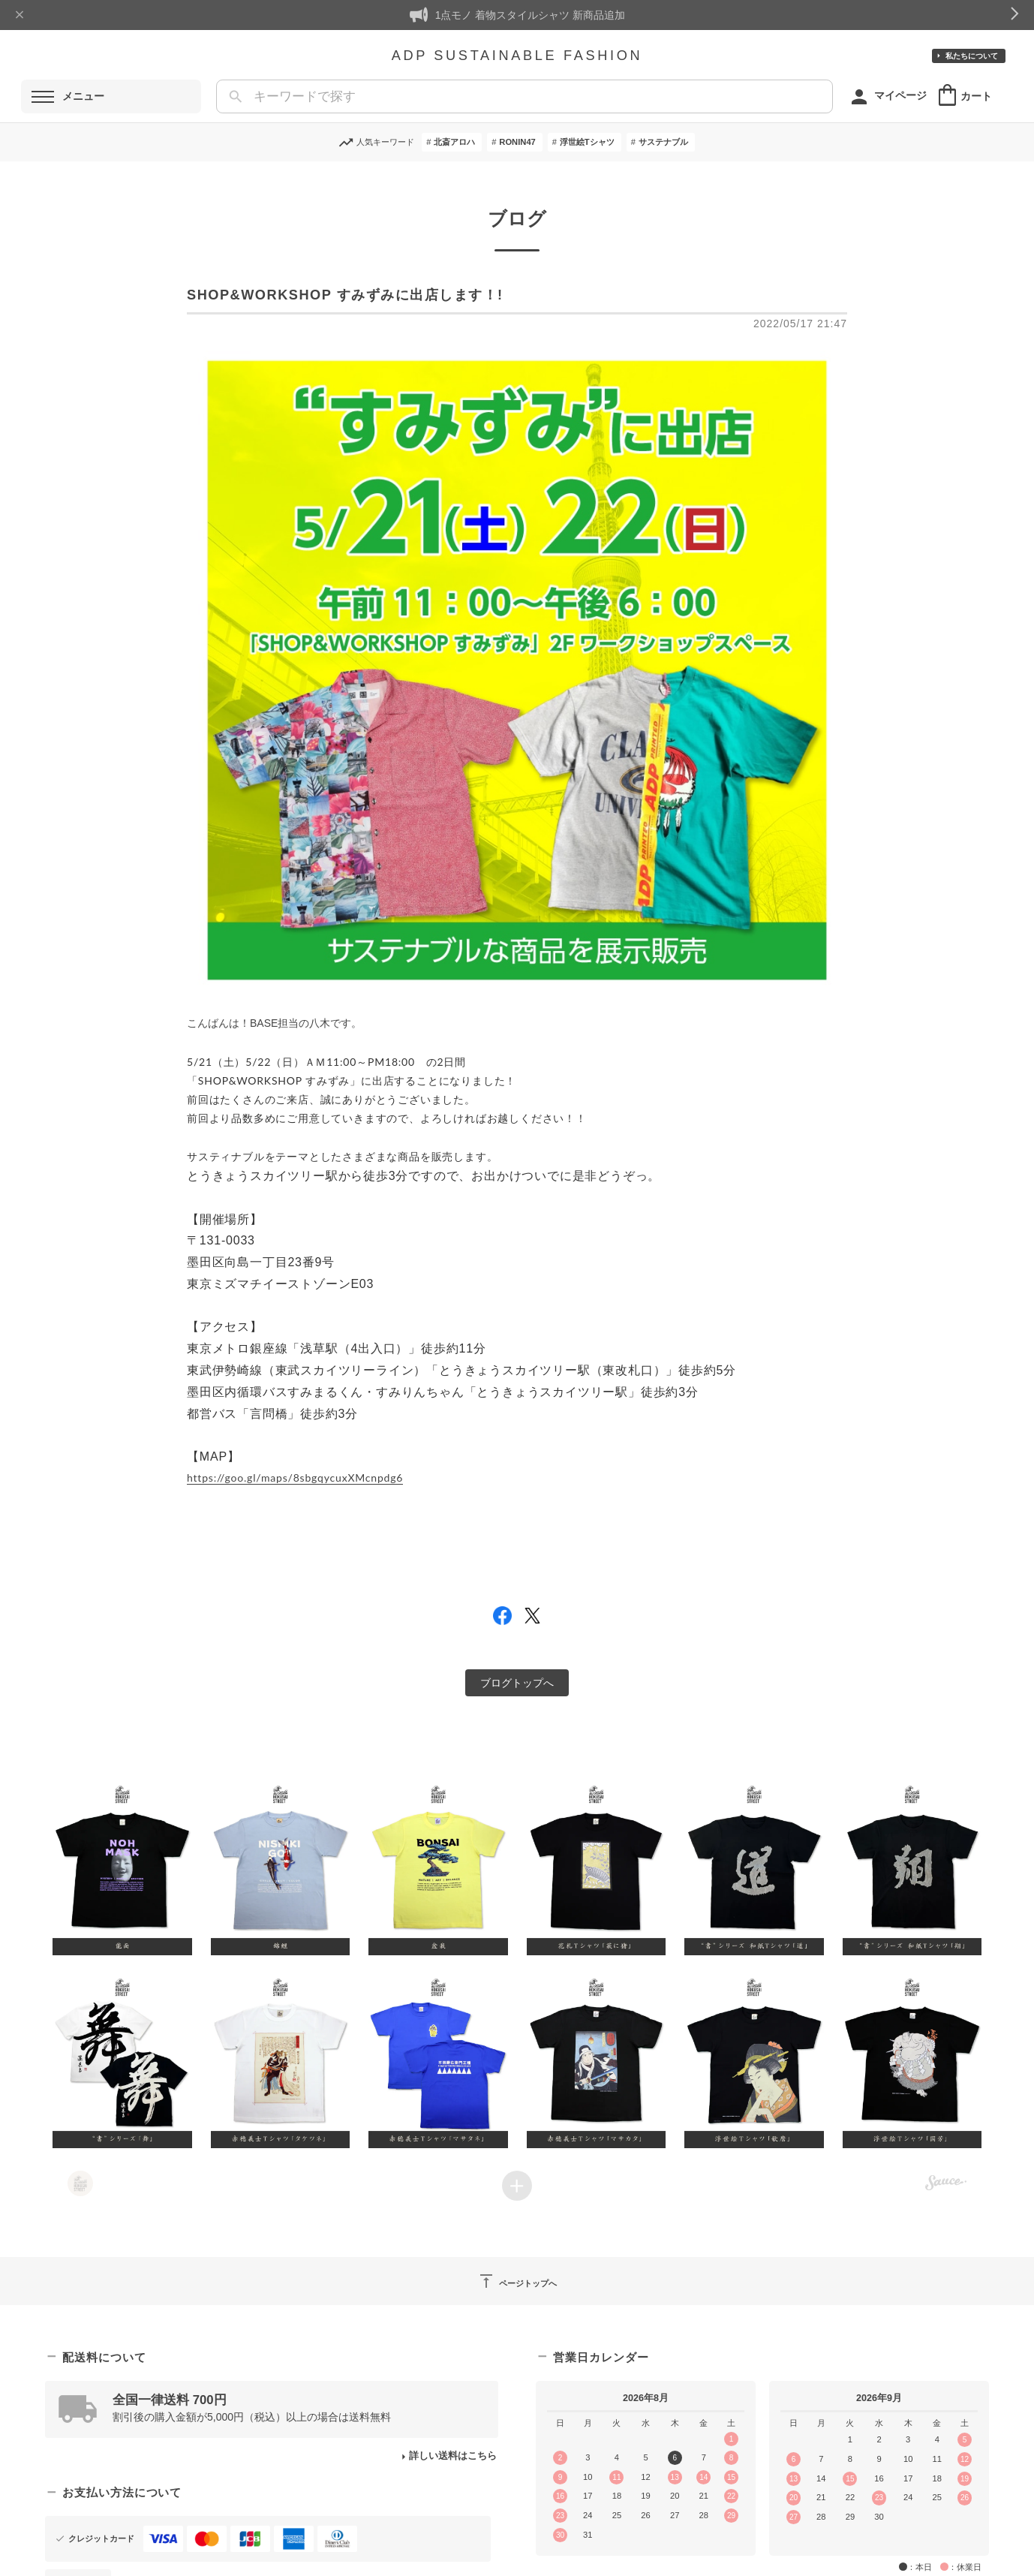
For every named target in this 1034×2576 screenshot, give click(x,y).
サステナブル (663, 141)
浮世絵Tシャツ (587, 141)
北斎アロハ (454, 141)
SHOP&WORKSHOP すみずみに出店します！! (345, 294)
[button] (123, 1868)
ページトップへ (517, 2281)
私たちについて (971, 56)
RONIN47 (517, 141)
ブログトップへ (517, 1683)
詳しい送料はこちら (453, 2456)
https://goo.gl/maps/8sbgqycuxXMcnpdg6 (295, 1477)
